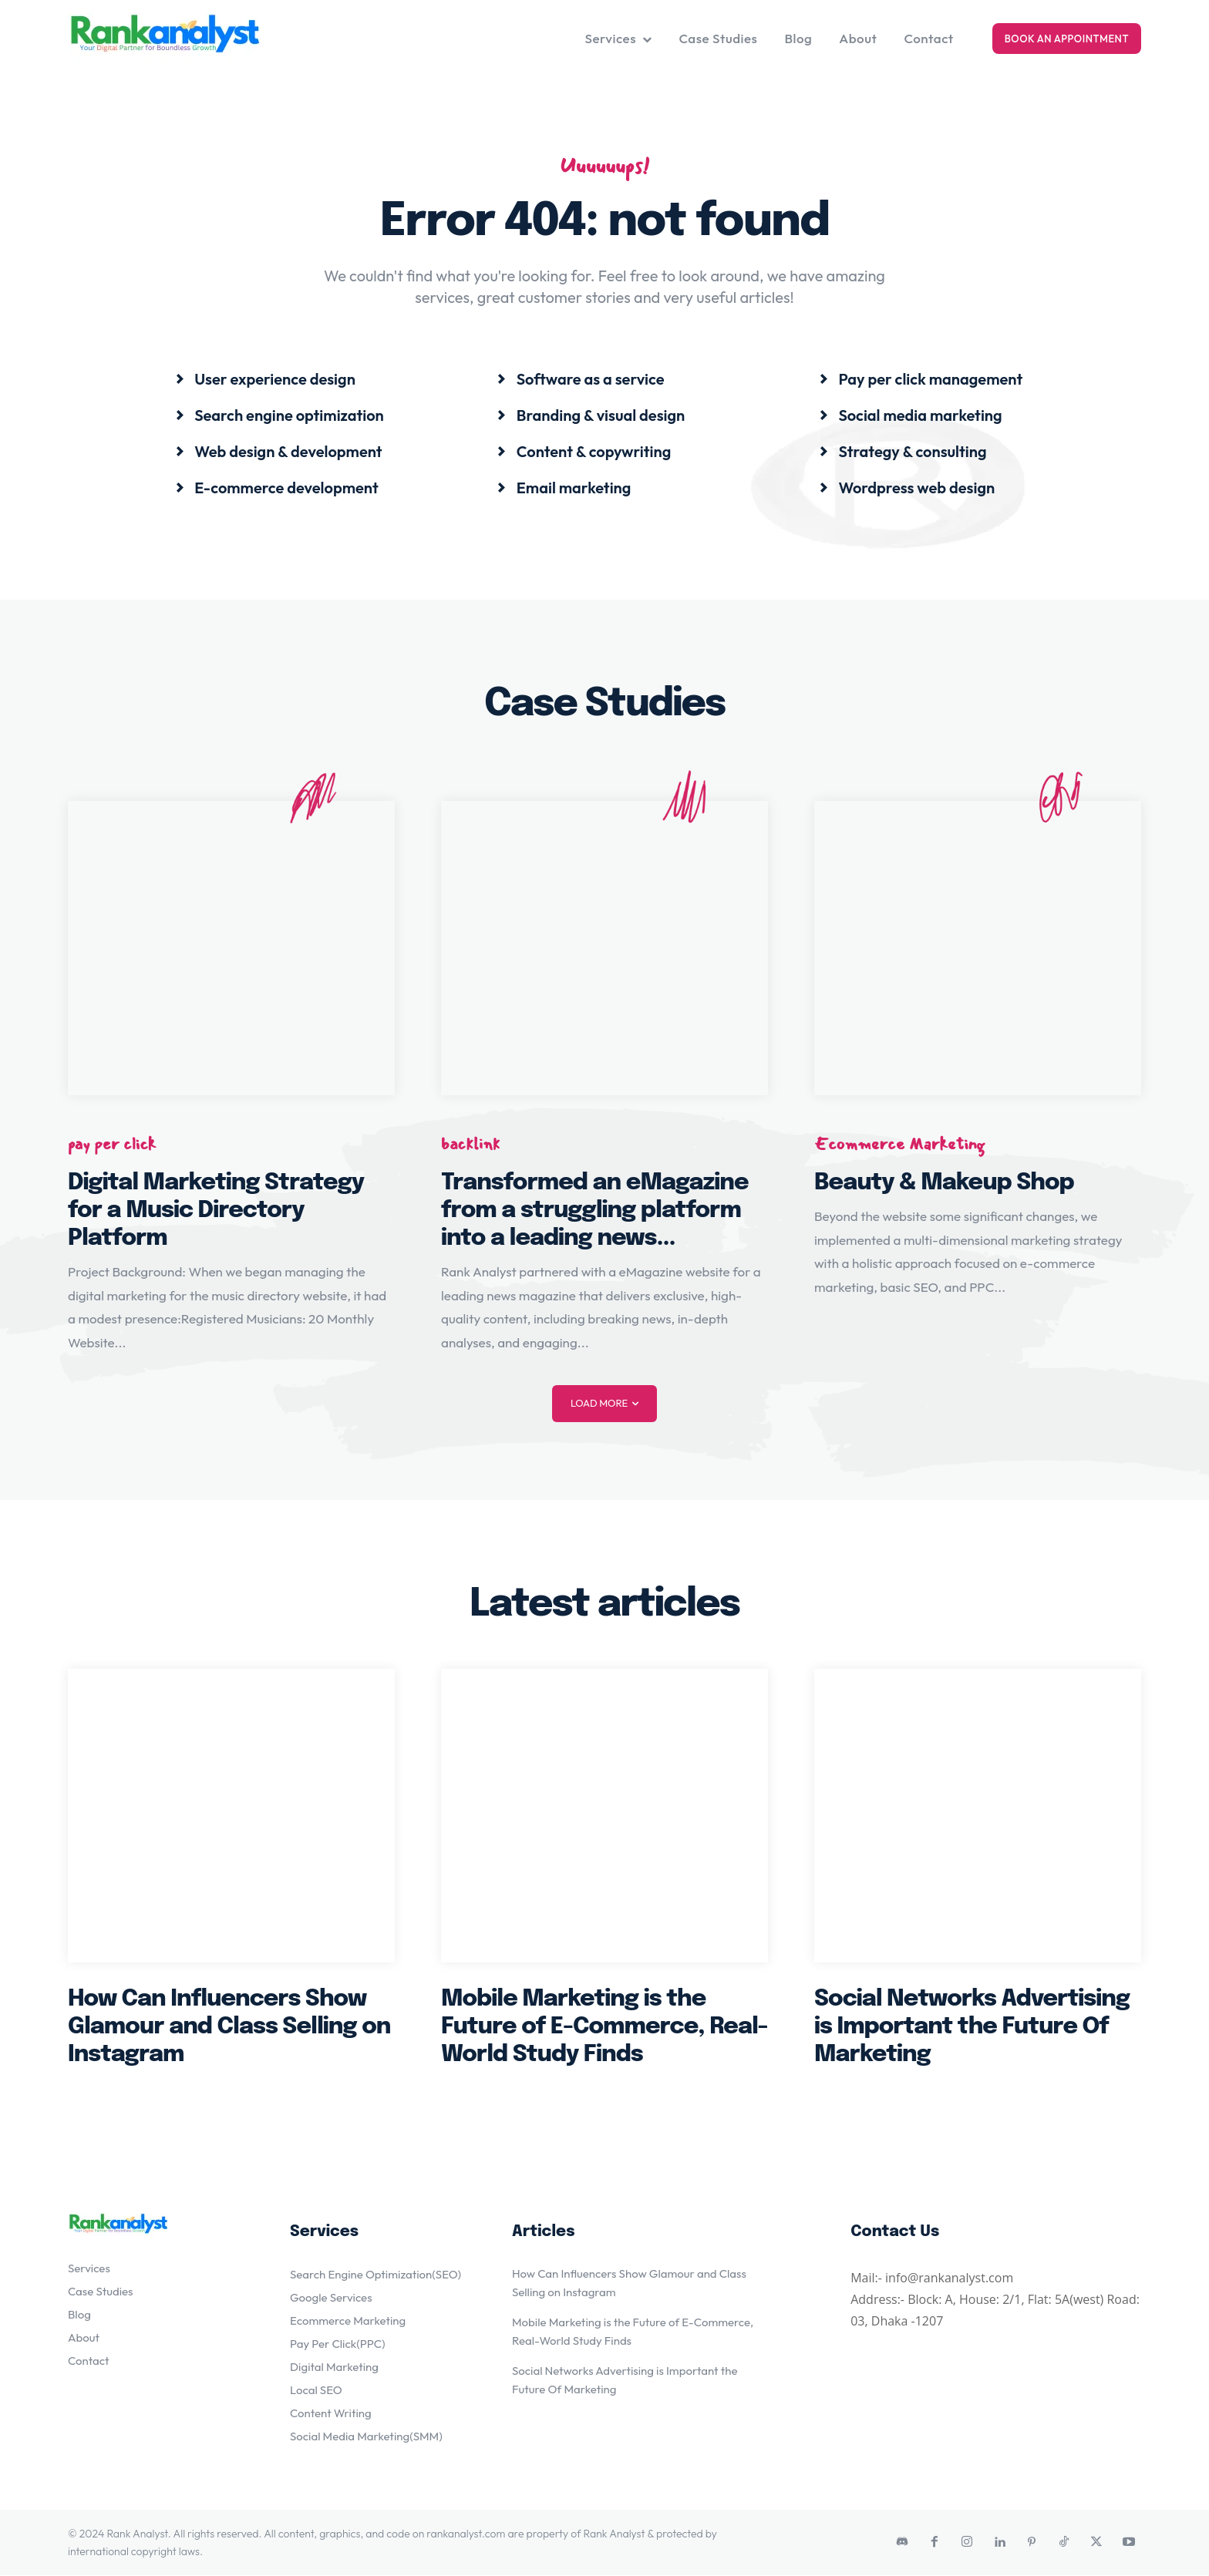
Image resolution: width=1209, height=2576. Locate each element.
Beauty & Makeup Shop (944, 1184)
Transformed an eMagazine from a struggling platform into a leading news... (595, 1211)
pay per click (112, 1144)
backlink (470, 1144)
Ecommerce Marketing (899, 1144)
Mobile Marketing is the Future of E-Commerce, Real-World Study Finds (604, 2027)
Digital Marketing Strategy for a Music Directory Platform (216, 1211)
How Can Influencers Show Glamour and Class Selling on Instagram (229, 2027)
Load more (604, 1404)
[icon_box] (265, 379)
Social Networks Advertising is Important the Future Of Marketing (972, 2027)
